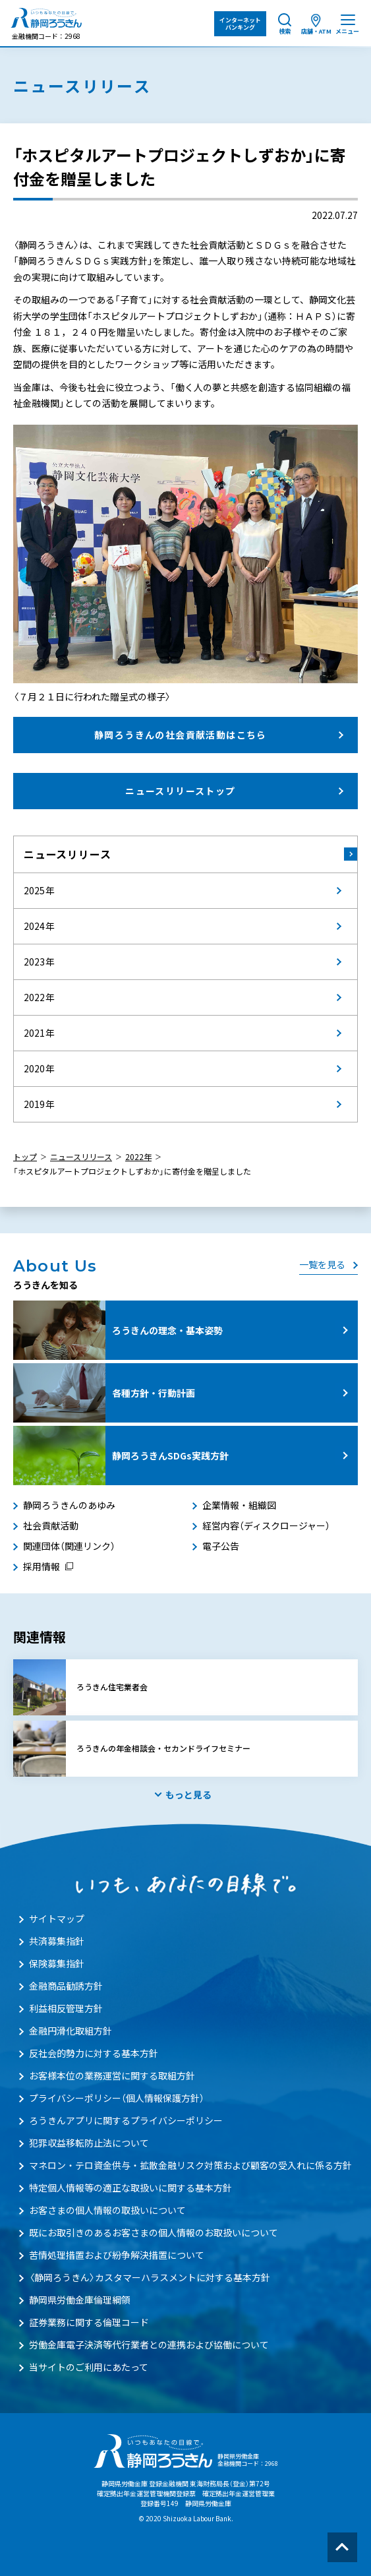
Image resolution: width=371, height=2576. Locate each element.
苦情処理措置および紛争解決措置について (116, 2254)
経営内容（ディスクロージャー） (266, 1525)
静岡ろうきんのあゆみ (69, 1505)
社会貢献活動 (50, 1525)
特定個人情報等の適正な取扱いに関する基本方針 (130, 2187)
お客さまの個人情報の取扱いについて (107, 2210)
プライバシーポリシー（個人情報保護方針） (116, 2097)
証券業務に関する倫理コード (89, 2322)
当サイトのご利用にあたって (88, 2367)
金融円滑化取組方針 (70, 2030)
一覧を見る (322, 1264)
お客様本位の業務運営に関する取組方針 (112, 2075)
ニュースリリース (67, 854)
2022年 (138, 1157)
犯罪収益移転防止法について (89, 2142)
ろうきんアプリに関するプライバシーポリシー (126, 2120)
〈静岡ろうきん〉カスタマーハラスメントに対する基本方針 (149, 2277)
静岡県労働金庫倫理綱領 (79, 2299)
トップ (25, 1157)
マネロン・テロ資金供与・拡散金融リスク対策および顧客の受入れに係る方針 (190, 2165)
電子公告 (220, 1545)
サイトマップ (56, 1918)
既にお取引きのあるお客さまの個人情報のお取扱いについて (153, 2232)
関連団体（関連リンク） (69, 1545)
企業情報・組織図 (239, 1505)
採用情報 (41, 1566)
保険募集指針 (56, 1963)
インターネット (240, 24)
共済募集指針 (56, 1940)
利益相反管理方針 (66, 2008)
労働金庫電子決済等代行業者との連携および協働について (149, 2344)
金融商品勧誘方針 (66, 1985)
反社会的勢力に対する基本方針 (93, 2053)
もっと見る (188, 1794)
